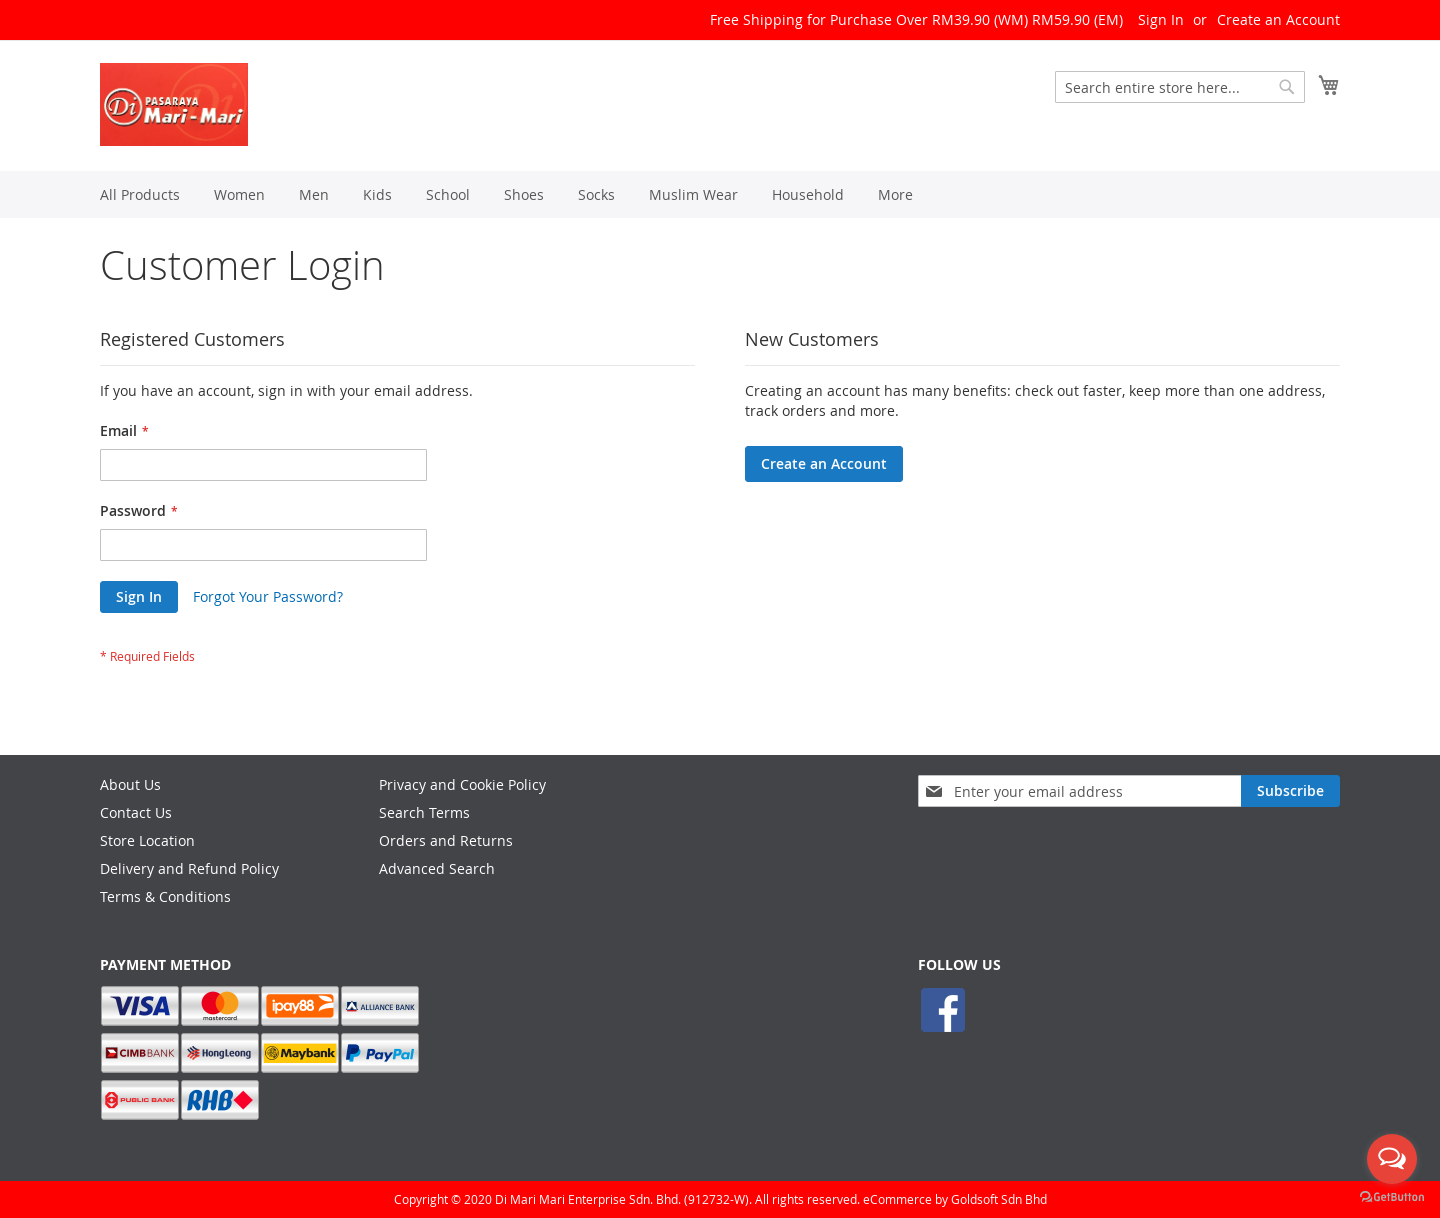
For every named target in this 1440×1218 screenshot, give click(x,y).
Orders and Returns (446, 840)
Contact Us (136, 812)
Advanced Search (437, 868)
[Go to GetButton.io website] (1392, 1197)
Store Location (147, 840)
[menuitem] (140, 194)
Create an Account (1278, 19)
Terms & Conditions (165, 896)
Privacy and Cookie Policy (462, 784)
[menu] (720, 194)
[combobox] (1180, 87)
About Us (130, 784)
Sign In (1161, 19)
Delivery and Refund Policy (189, 868)
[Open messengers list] (1392, 1159)
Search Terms (424, 812)
